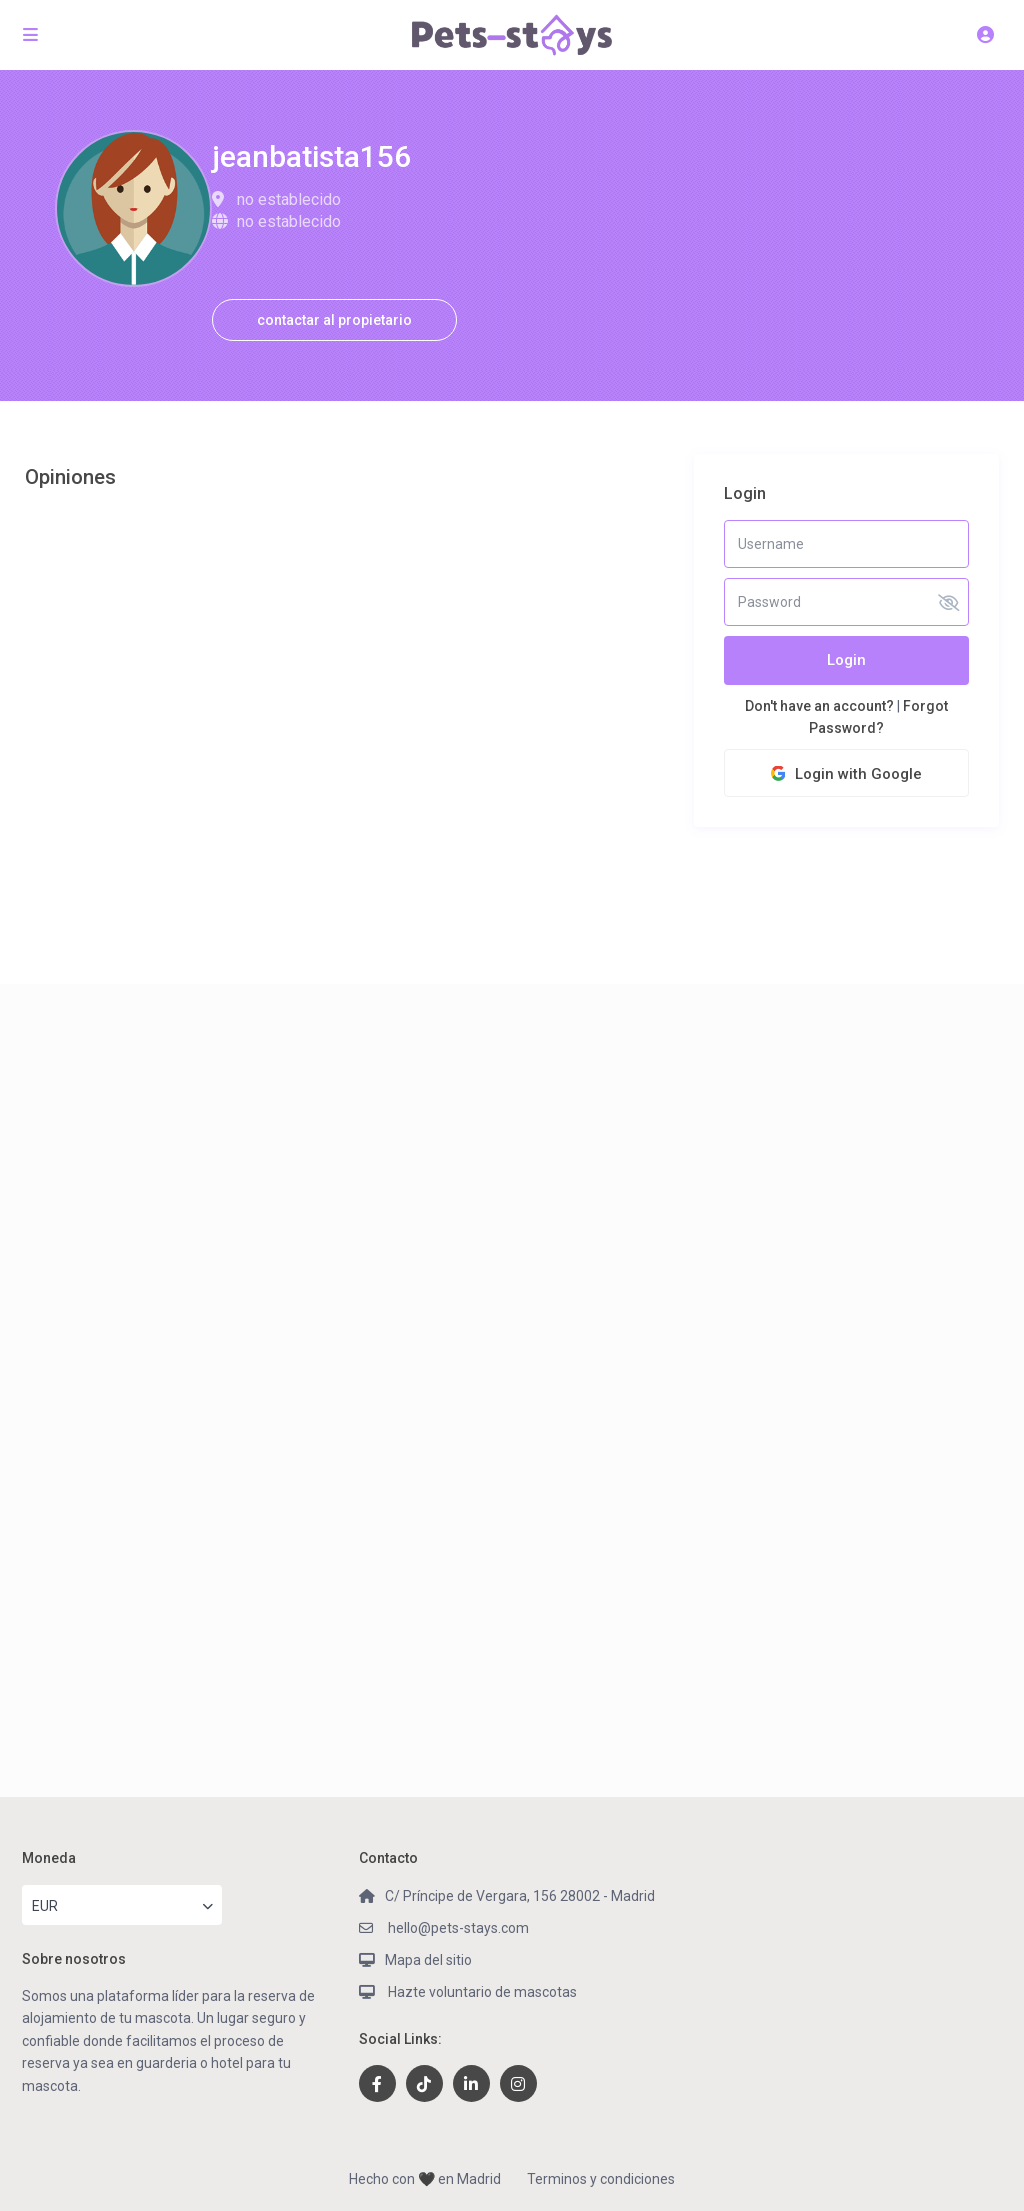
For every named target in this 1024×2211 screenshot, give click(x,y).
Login (846, 660)
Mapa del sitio (428, 1960)
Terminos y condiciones (601, 2179)
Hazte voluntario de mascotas (481, 1992)
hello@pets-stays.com (457, 1928)
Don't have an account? (819, 706)
